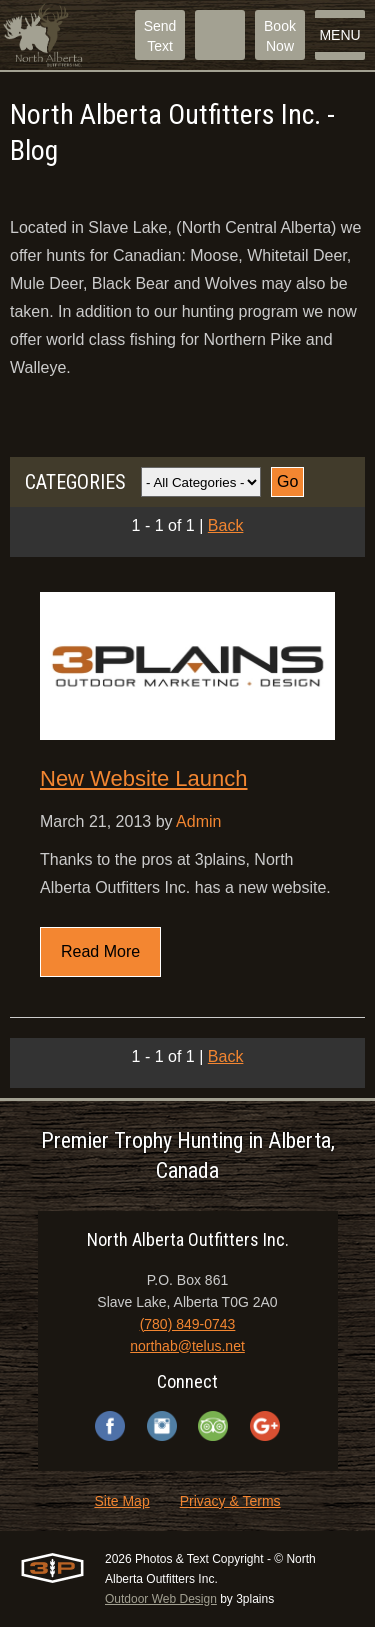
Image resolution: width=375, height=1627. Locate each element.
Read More (100, 951)
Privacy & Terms (230, 1501)
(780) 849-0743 (188, 1324)
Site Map (121, 1501)
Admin (198, 821)
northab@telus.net (187, 1346)
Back (226, 525)
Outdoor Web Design (161, 1599)
